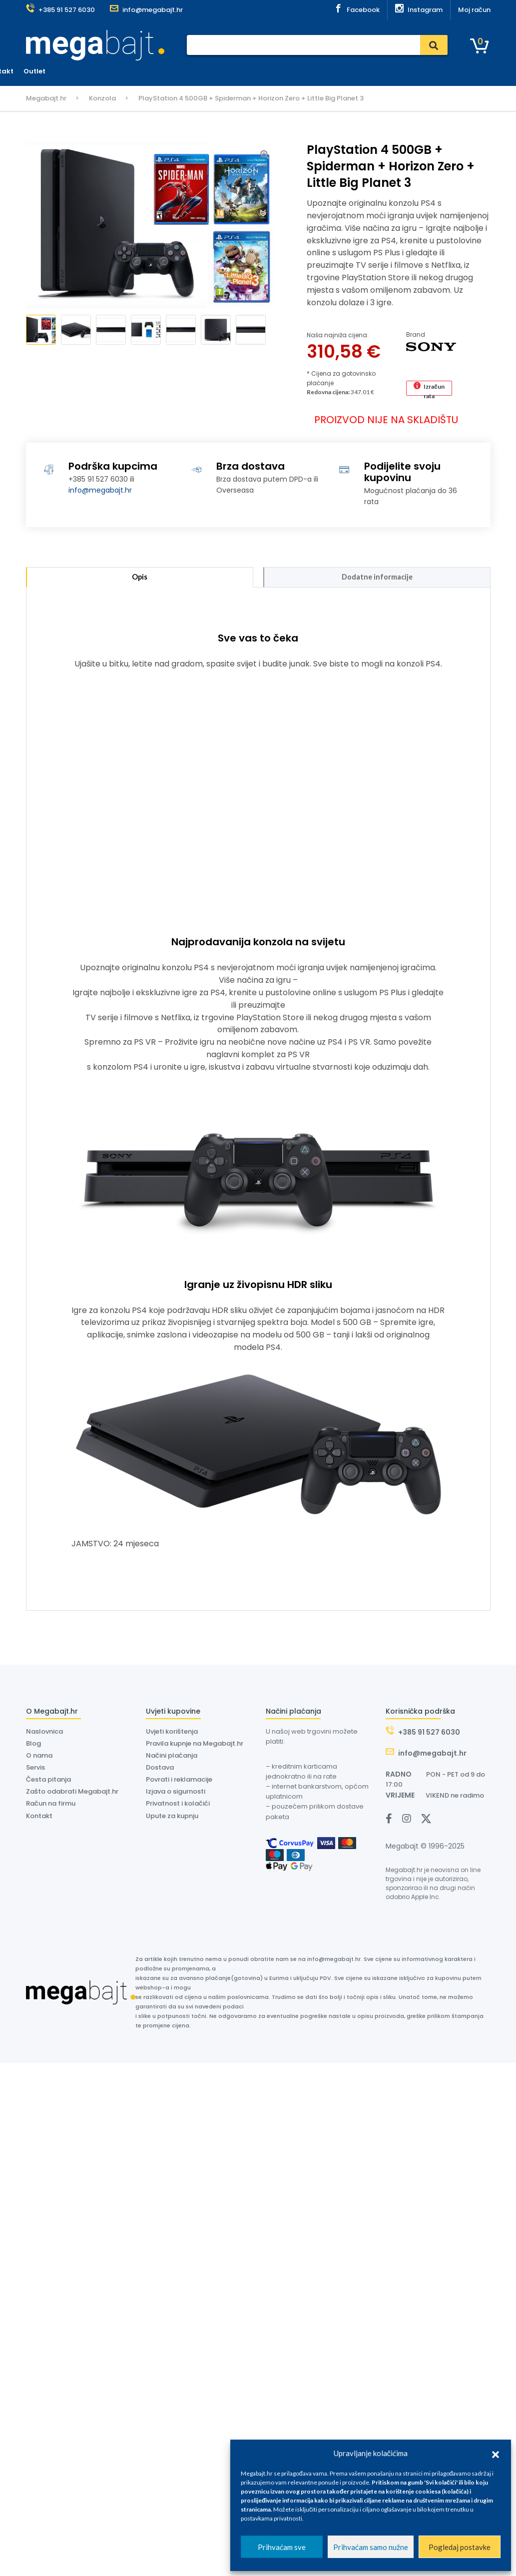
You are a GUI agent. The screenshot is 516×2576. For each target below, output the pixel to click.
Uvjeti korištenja (172, 1734)
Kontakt (372, 71)
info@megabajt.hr (100, 490)
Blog (33, 1746)
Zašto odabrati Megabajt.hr (72, 1794)
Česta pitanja (48, 1782)
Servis (227, 71)
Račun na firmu (50, 1806)
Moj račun (474, 9)
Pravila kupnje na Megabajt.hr (194, 1746)
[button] (496, 2453)
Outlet (407, 71)
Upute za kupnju (172, 1818)
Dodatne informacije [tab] (376, 578)
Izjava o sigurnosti (175, 1794)
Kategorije (52, 71)
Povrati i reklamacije (179, 1782)
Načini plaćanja (171, 1758)
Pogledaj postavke (460, 2547)
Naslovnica (146, 71)
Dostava (263, 71)
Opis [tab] (139, 578)
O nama (333, 71)
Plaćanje (191, 71)
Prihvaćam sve (282, 2547)
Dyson (298, 71)
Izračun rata (434, 389)
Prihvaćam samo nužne (370, 2547)
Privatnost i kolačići (178, 1806)
